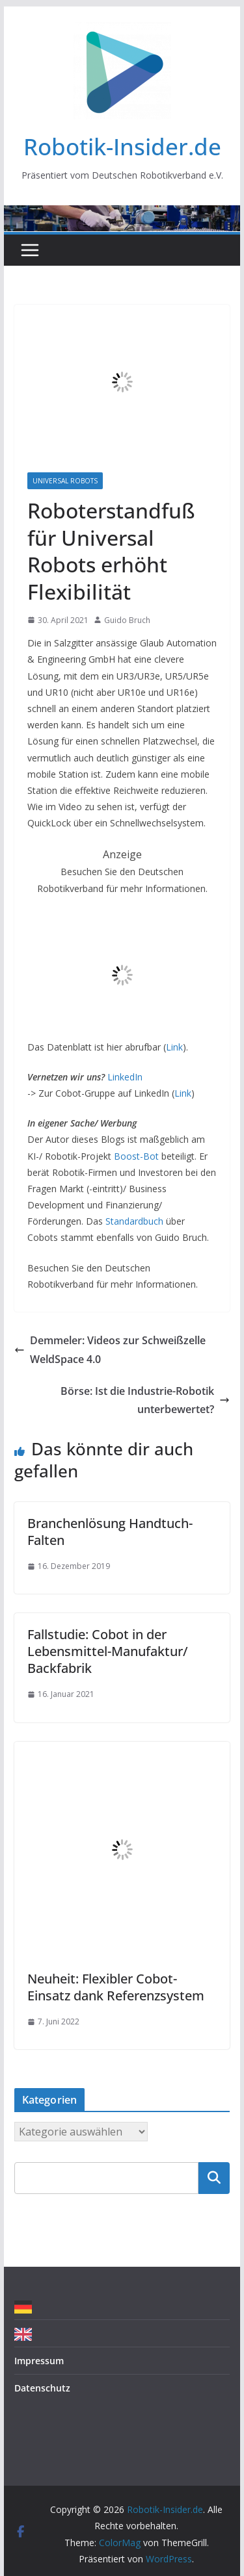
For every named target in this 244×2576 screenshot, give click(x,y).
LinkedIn (124, 1077)
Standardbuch (134, 1221)
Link (174, 1047)
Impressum (39, 2360)
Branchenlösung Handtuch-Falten (110, 1531)
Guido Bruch (127, 620)
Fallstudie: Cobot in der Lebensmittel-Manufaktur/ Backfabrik (107, 1651)
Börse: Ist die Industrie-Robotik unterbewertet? (145, 1400)
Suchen (214, 2178)
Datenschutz (42, 2388)
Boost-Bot (136, 1156)
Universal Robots (65, 480)
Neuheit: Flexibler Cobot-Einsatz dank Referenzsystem (115, 1987)
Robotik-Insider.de (122, 146)
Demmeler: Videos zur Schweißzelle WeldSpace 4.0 (110, 1349)
